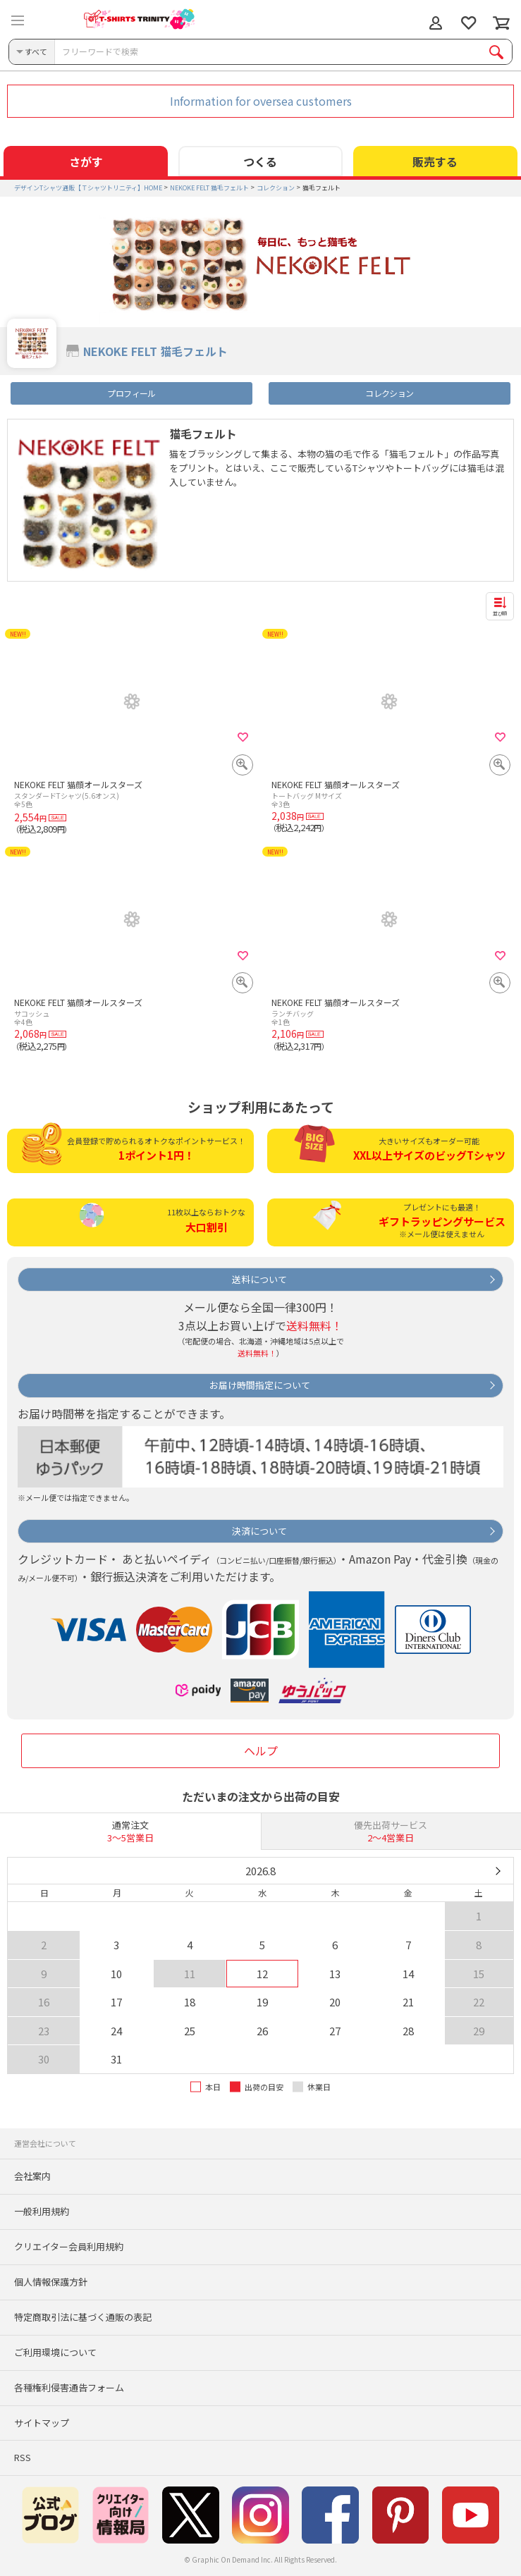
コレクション (389, 393)
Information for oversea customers (261, 100)
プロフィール (131, 393)
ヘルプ (261, 1750)
